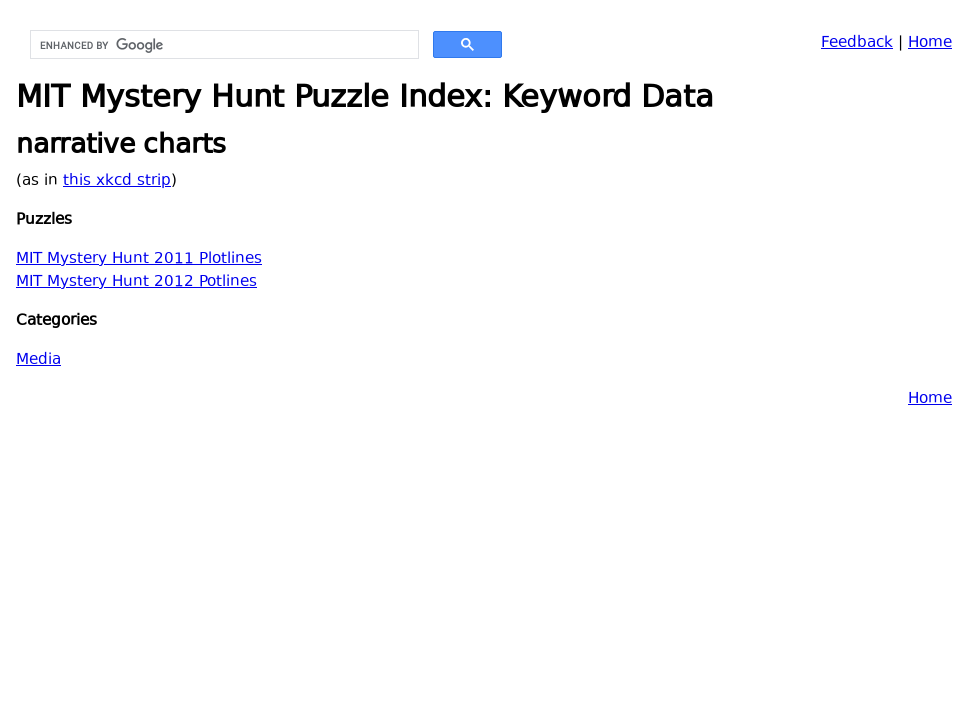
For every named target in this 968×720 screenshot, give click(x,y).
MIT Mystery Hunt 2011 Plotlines (139, 259)
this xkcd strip (117, 181)
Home (930, 43)
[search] (222, 45)
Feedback (857, 43)
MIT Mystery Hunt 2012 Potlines (136, 282)
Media (38, 360)
